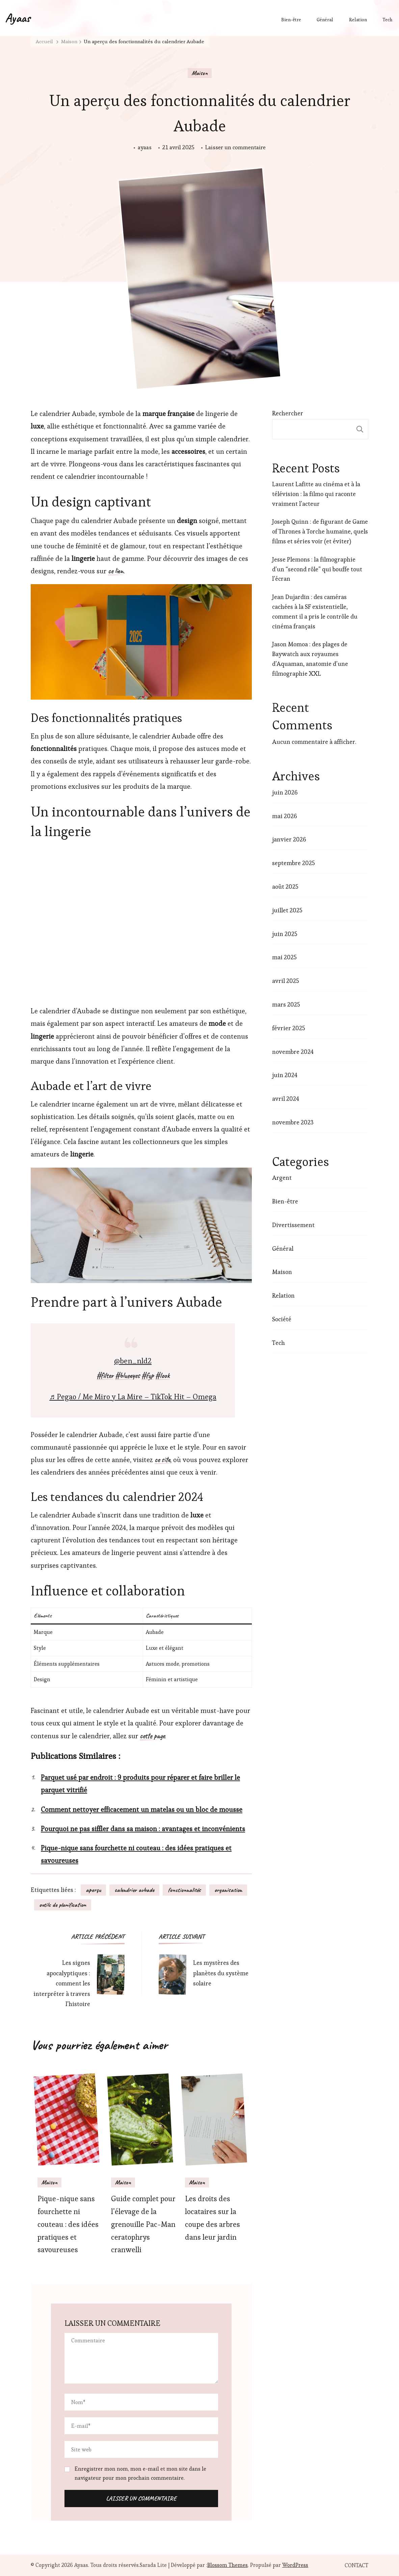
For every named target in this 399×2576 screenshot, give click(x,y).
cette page (152, 1736)
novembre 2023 (293, 1122)
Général (325, 20)
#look (162, 1376)
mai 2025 (284, 957)
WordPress (295, 2565)
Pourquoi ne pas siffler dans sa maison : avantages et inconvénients (143, 1828)
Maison (200, 73)
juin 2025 (284, 934)
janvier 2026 (289, 839)
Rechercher (287, 413)
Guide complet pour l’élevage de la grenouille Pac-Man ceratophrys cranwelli (143, 2224)
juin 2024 (284, 1075)
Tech (387, 20)
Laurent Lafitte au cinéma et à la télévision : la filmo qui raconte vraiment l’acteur (316, 494)
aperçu (93, 1890)
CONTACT (356, 2565)
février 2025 (288, 1028)
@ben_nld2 (133, 1360)
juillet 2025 (287, 910)
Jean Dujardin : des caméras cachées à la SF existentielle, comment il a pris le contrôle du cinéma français (314, 611)
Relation (358, 20)
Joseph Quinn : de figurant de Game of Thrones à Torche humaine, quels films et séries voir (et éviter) (320, 531)
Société (281, 1319)
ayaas (145, 147)
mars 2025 (286, 1004)
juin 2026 (285, 792)
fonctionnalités (184, 1890)
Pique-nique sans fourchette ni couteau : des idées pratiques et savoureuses (68, 2224)
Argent (282, 1177)
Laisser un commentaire (235, 147)
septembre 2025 (293, 863)
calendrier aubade (134, 1890)
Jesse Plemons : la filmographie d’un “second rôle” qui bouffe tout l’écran (317, 569)
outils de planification (62, 1905)
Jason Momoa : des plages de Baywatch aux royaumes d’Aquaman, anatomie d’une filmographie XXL (310, 658)
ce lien (116, 571)
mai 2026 (284, 816)
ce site (162, 1460)
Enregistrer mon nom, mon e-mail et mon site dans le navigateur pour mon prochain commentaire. (140, 2473)
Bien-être (291, 20)
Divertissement (293, 1225)
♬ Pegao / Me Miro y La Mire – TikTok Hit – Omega (132, 1396)
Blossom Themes (227, 2565)
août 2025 (285, 886)
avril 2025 (285, 981)
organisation (228, 1890)
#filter (105, 1376)
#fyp (147, 1376)
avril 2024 (285, 1098)
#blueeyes (127, 1376)
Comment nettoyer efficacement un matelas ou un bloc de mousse (141, 1809)
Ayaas (17, 18)
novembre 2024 (293, 1052)
